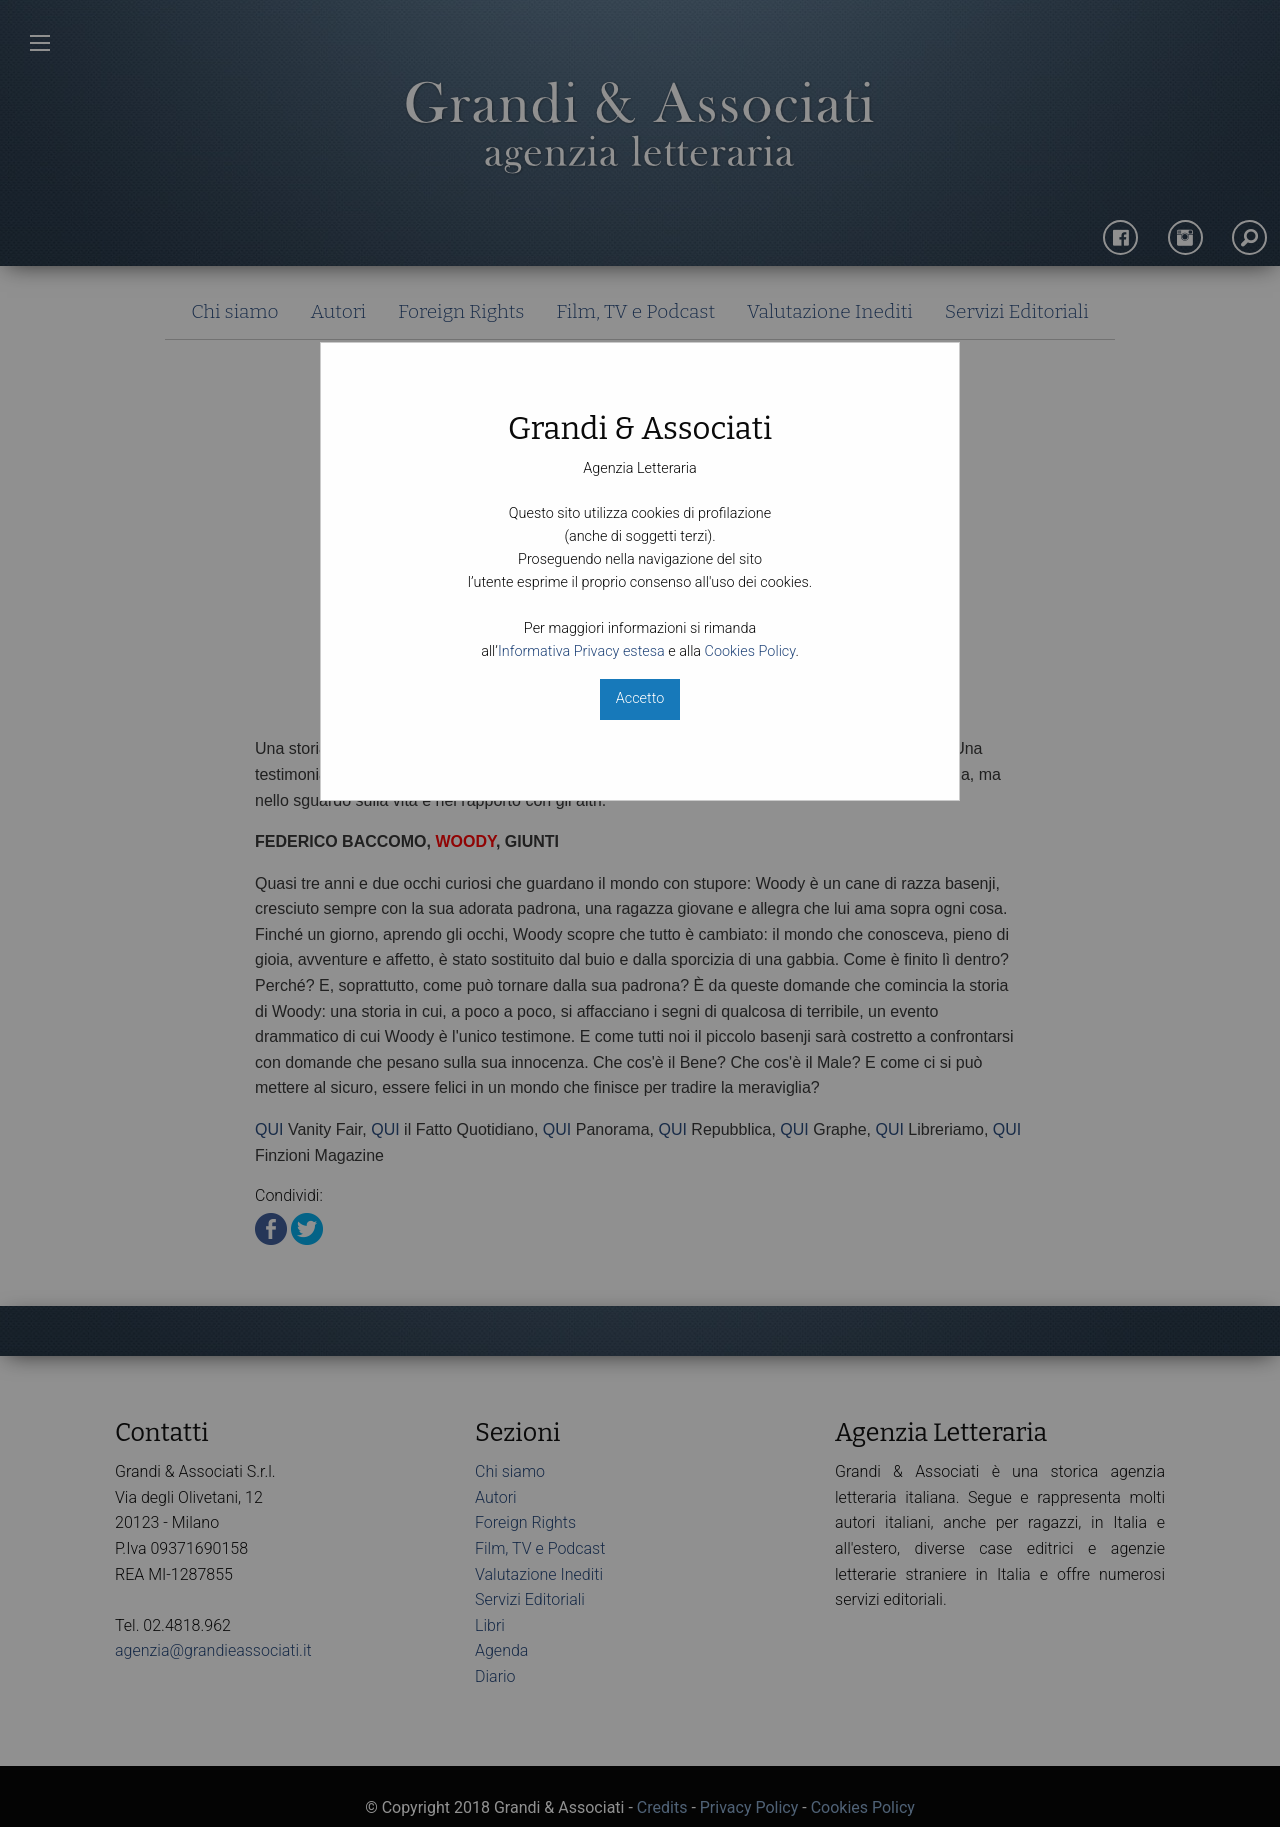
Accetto (640, 698)
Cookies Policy (750, 651)
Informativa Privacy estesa (581, 651)
